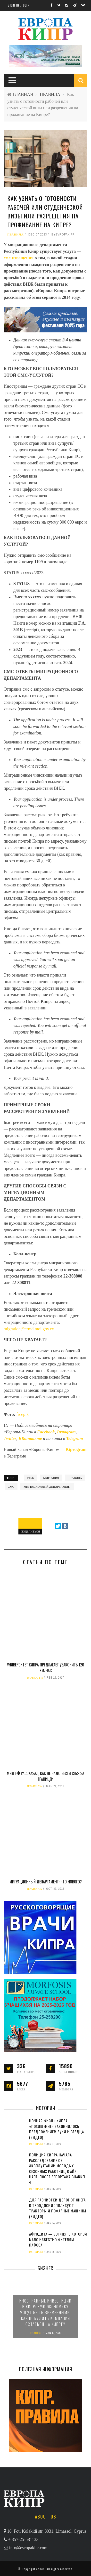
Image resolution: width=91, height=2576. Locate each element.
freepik (22, 1414)
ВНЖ (30, 1478)
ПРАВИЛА (50, 94)
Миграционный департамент (47, 1486)
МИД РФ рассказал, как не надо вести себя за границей (45, 1776)
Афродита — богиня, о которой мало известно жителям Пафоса (58, 2239)
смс (11, 1486)
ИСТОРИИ (36, 2144)
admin (40, 2569)
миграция (51, 1478)
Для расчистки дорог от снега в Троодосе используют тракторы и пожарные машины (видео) (57, 2208)
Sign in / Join (19, 5)
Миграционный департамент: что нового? (45, 1882)
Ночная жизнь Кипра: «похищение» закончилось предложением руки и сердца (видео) (56, 2129)
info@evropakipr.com (28, 2547)
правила (75, 1478)
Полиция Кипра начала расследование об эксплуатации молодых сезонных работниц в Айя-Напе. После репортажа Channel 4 (57, 2168)
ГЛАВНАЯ (23, 94)
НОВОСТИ (35, 1678)
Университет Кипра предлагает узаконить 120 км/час (45, 1667)
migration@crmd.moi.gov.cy (29, 1328)
